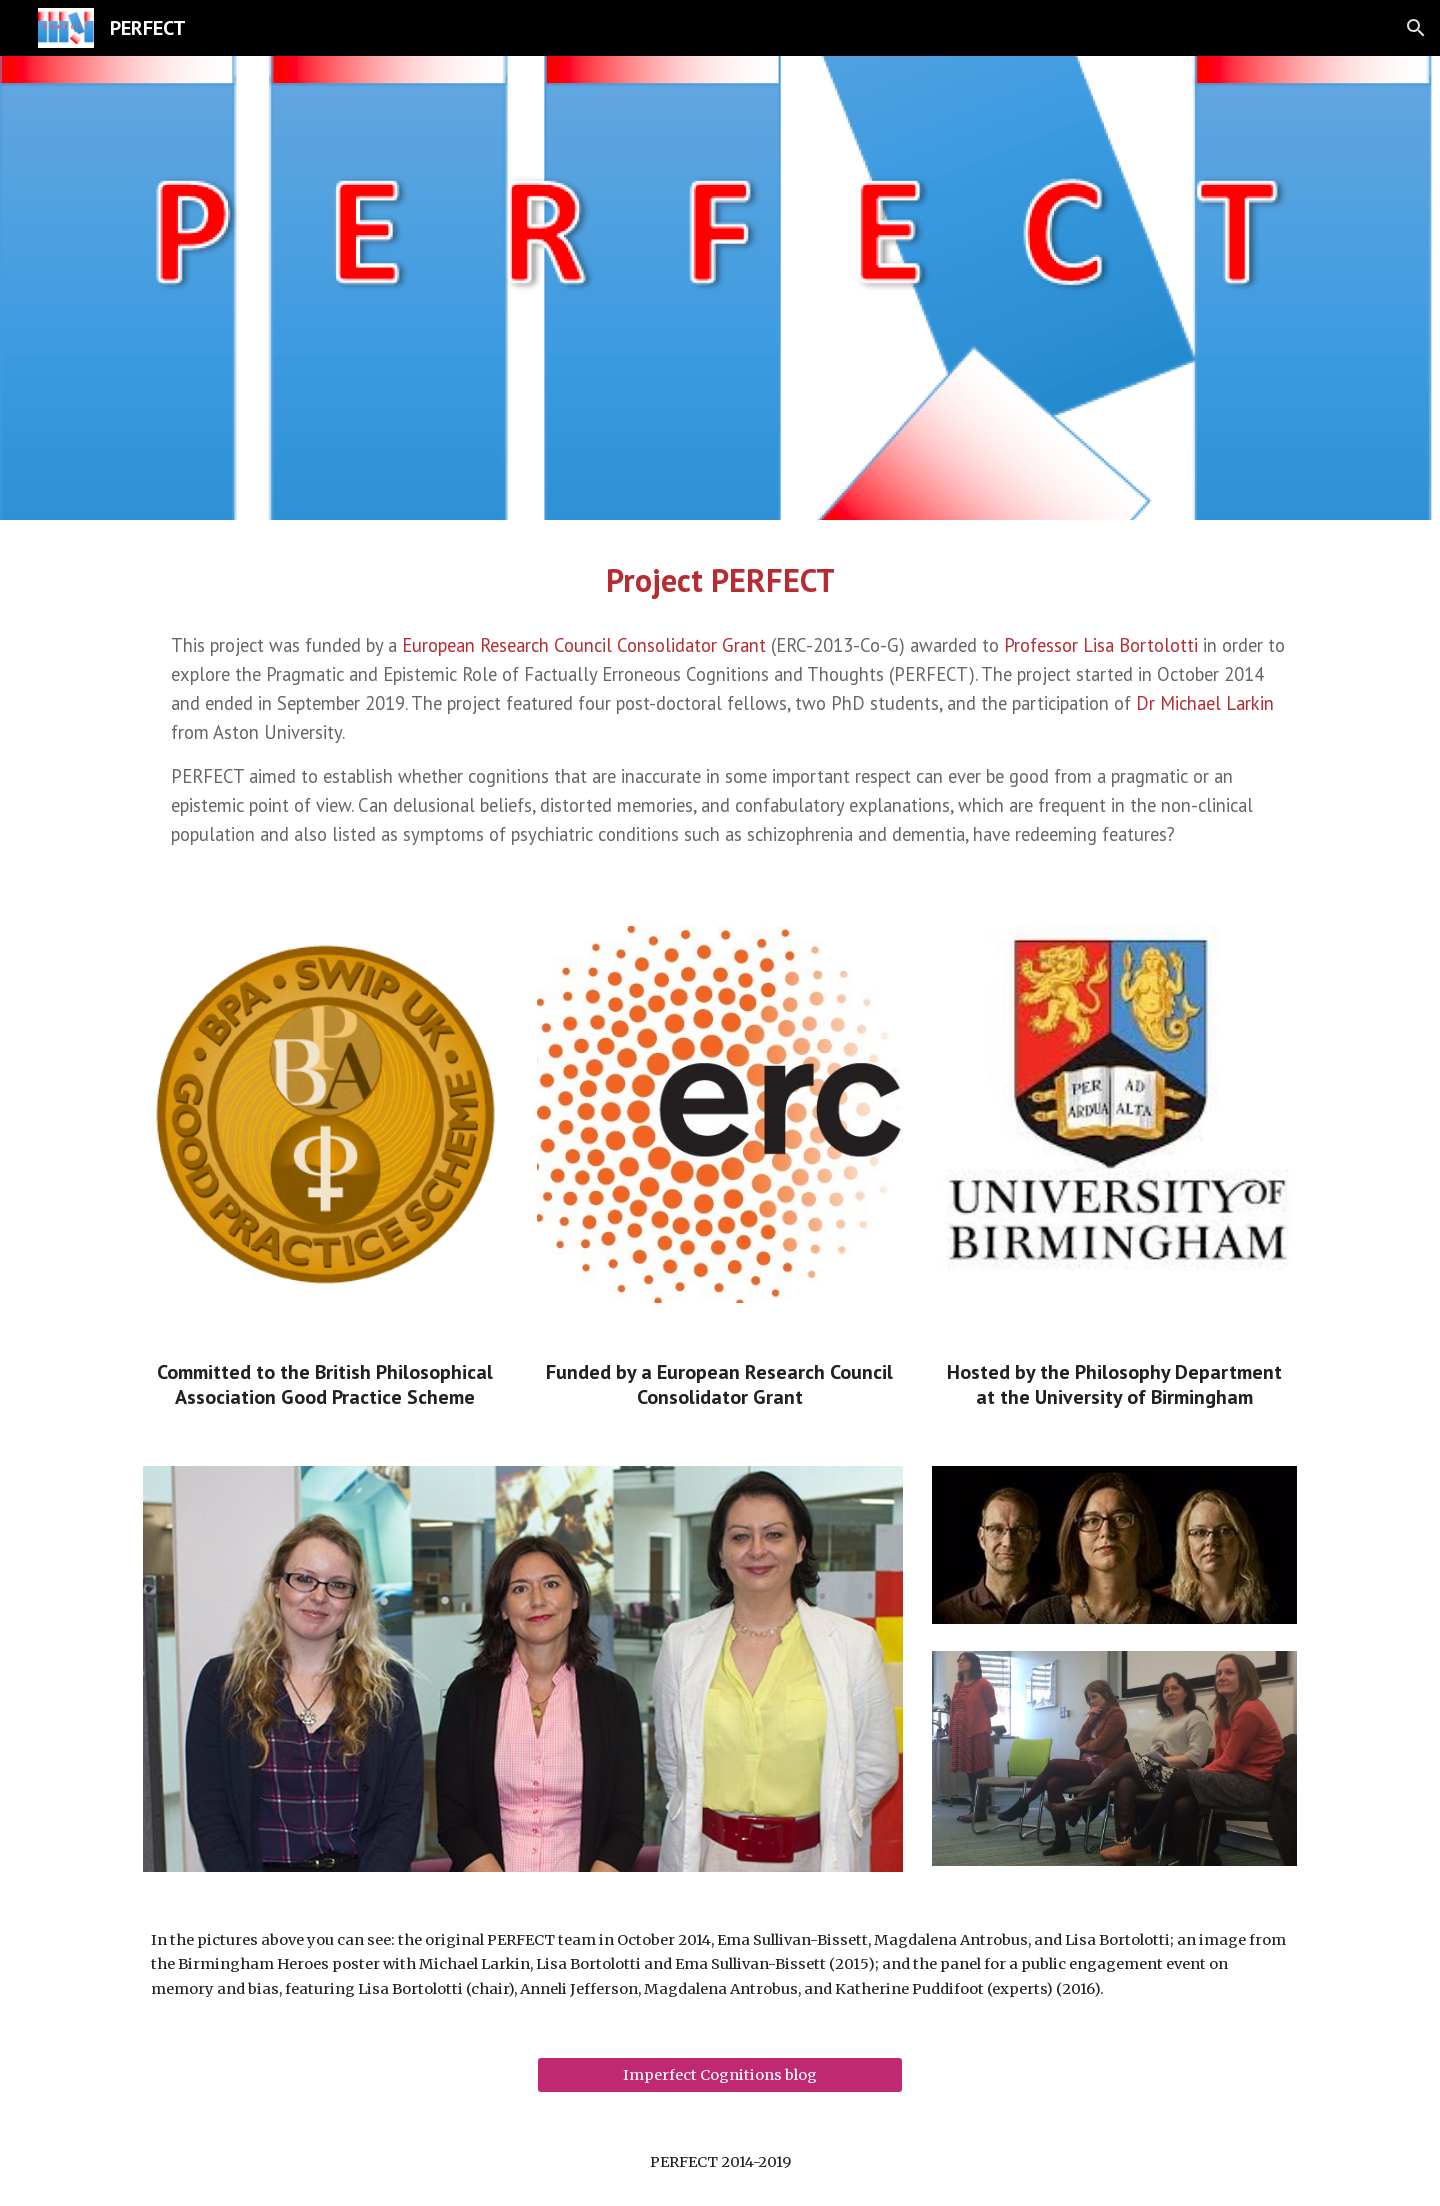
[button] (1416, 28)
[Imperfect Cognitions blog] (719, 2075)
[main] (720, 580)
